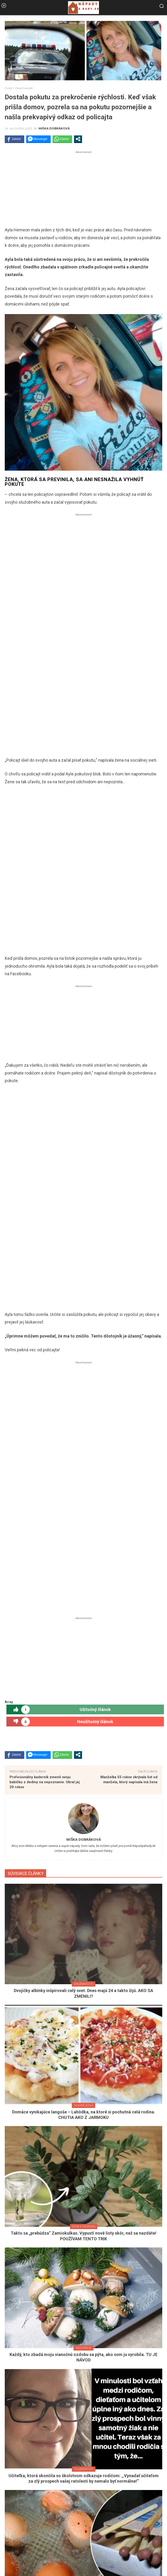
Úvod (8, 88)
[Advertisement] (83, 188)
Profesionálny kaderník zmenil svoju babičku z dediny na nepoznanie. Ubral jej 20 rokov (45, 1782)
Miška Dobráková (54, 128)
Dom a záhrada (83, 2226)
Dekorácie (83, 2348)
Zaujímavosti (24, 88)
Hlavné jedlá (83, 2105)
